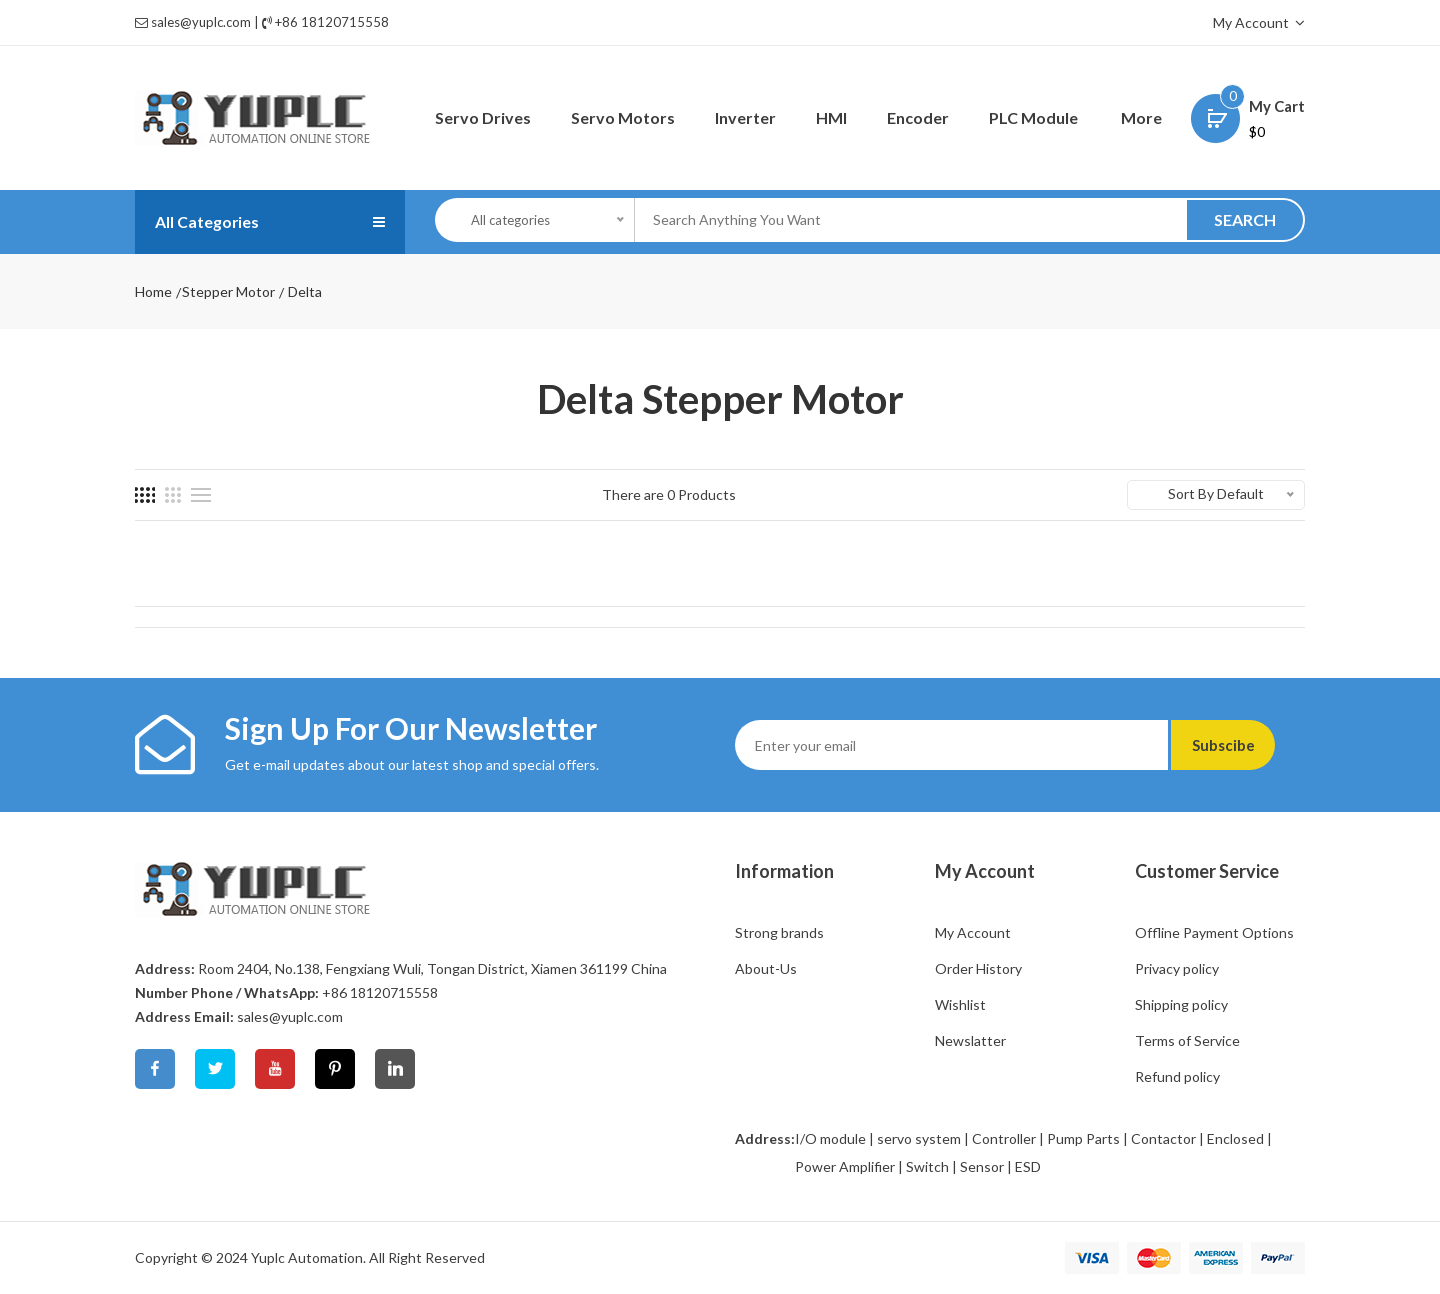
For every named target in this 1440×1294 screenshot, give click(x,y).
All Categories (214, 222)
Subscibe (1237, 744)
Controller (1004, 1138)
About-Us (766, 968)
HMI (831, 117)
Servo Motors (623, 117)
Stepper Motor (228, 291)
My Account (1259, 22)
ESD (1028, 1166)
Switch (927, 1166)
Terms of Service (1187, 1040)
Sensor (982, 1166)
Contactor (1163, 1138)
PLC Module (1033, 117)
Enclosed (1235, 1138)
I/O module (830, 1138)
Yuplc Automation (307, 1257)
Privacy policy (1177, 968)
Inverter (745, 117)
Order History (978, 968)
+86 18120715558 (332, 22)
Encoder (918, 117)
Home (153, 291)
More (1141, 117)
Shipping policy (1181, 1004)
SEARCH (1245, 219)
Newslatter (970, 1040)
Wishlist (960, 1004)
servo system (919, 1138)
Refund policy (1177, 1076)
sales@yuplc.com (201, 22)
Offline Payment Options (1214, 932)
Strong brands (779, 932)
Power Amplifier (845, 1166)
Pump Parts (1083, 1138)
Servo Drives (483, 117)
